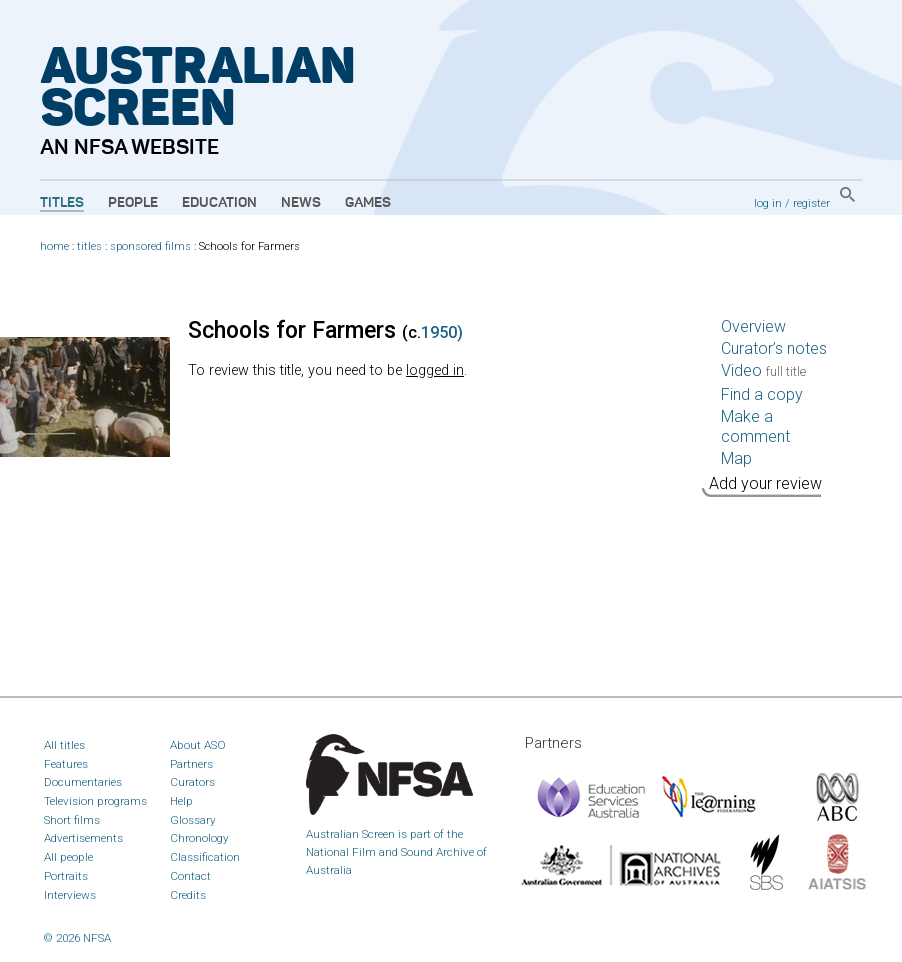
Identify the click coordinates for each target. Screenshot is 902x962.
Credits (188, 895)
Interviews (70, 895)
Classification (205, 857)
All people (68, 857)
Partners (191, 764)
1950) (442, 332)
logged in (435, 370)
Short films (72, 820)
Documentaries (83, 782)
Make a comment (755, 426)
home (54, 246)
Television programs (95, 801)
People (133, 203)
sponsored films (150, 246)
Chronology (199, 838)
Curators (192, 782)
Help (181, 801)
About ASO (198, 745)
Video (763, 370)
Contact (190, 876)
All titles (64, 745)
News (301, 203)
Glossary (193, 820)
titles (89, 246)
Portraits (66, 876)
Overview (753, 326)
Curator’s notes (774, 348)
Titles (62, 203)
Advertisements (83, 838)
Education (219, 203)
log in (768, 203)
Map (736, 458)
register (811, 203)
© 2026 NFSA (77, 938)
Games (368, 203)
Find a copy (762, 394)
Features (66, 764)
